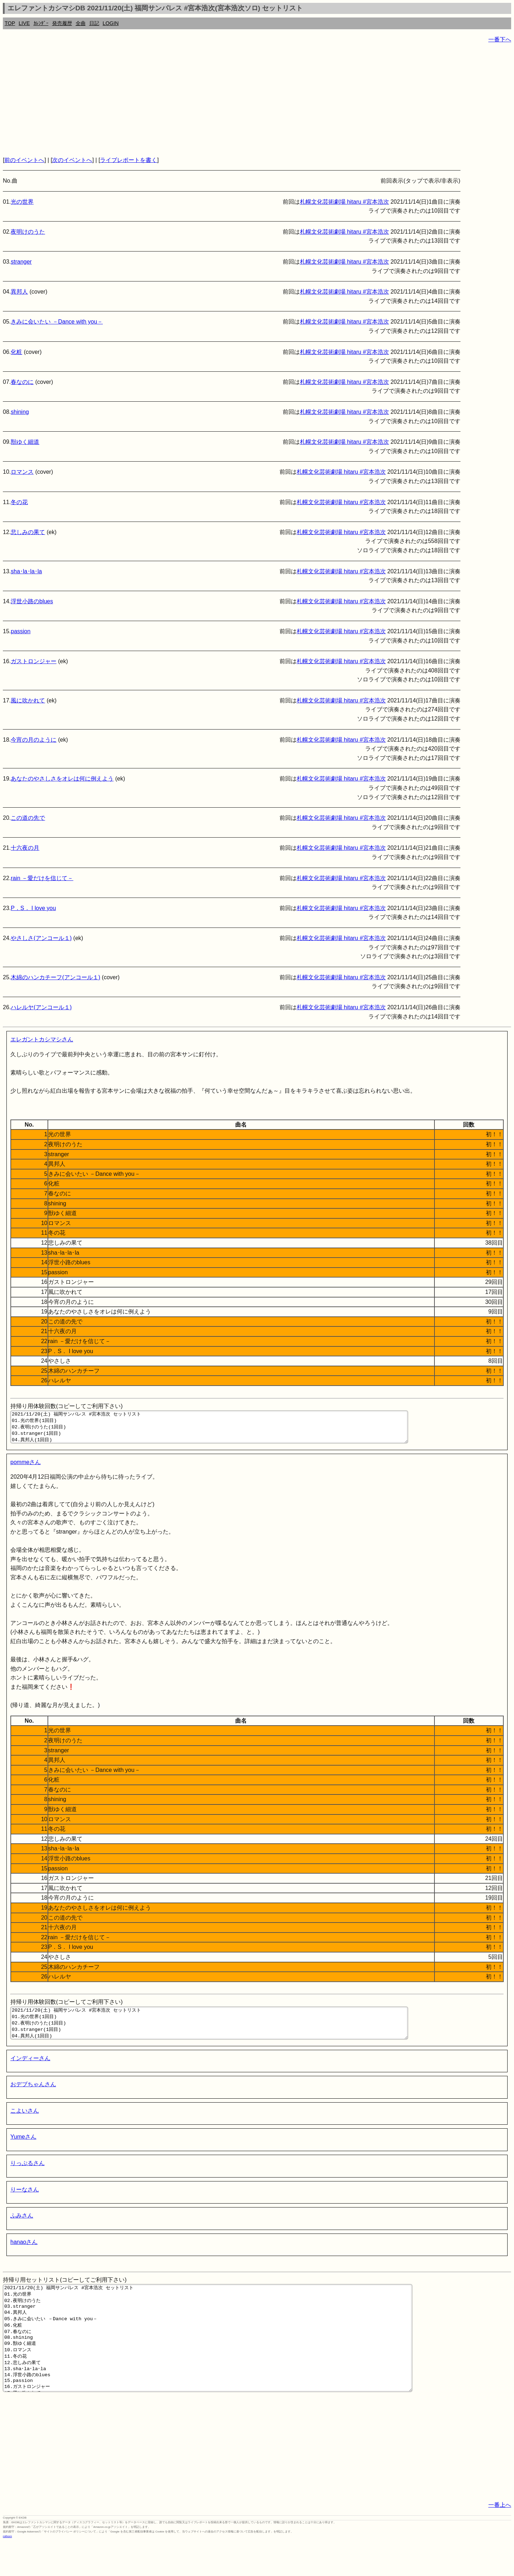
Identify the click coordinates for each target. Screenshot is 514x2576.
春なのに (22, 382)
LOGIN (111, 23)
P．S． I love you (33, 908)
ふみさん (21, 2228)
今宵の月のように (33, 740)
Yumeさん (23, 2149)
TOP (10, 23)
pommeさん (25, 1468)
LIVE (24, 23)
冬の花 (19, 502)
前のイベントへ (24, 160)
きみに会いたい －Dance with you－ (57, 322)
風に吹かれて (28, 700)
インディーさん (30, 2071)
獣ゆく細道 (25, 442)
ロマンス (22, 472)
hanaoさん (24, 2255)
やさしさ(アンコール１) (41, 938)
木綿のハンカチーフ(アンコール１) (55, 977)
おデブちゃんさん (33, 2097)
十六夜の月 (25, 848)
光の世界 (22, 202)
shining (20, 412)
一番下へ (499, 39)
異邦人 (19, 292)
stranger (21, 262)
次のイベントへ (72, 160)
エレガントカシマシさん (41, 1039)
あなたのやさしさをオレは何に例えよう (62, 779)
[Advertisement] (217, 100)
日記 (94, 23)
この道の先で (28, 818)
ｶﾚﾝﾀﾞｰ (41, 23)
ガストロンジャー (33, 661)
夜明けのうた (28, 232)
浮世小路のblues (32, 601)
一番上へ (499, 2539)
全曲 (81, 23)
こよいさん (24, 2123)
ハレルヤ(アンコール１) (41, 1007)
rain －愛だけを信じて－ (42, 878)
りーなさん (24, 2202)
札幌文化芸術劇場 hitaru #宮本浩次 (344, 202)
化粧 (16, 352)
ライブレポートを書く (128, 160)
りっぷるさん (27, 2176)
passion (20, 631)
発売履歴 (62, 23)
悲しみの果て (28, 532)
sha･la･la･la (26, 571)
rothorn (7, 2570)
